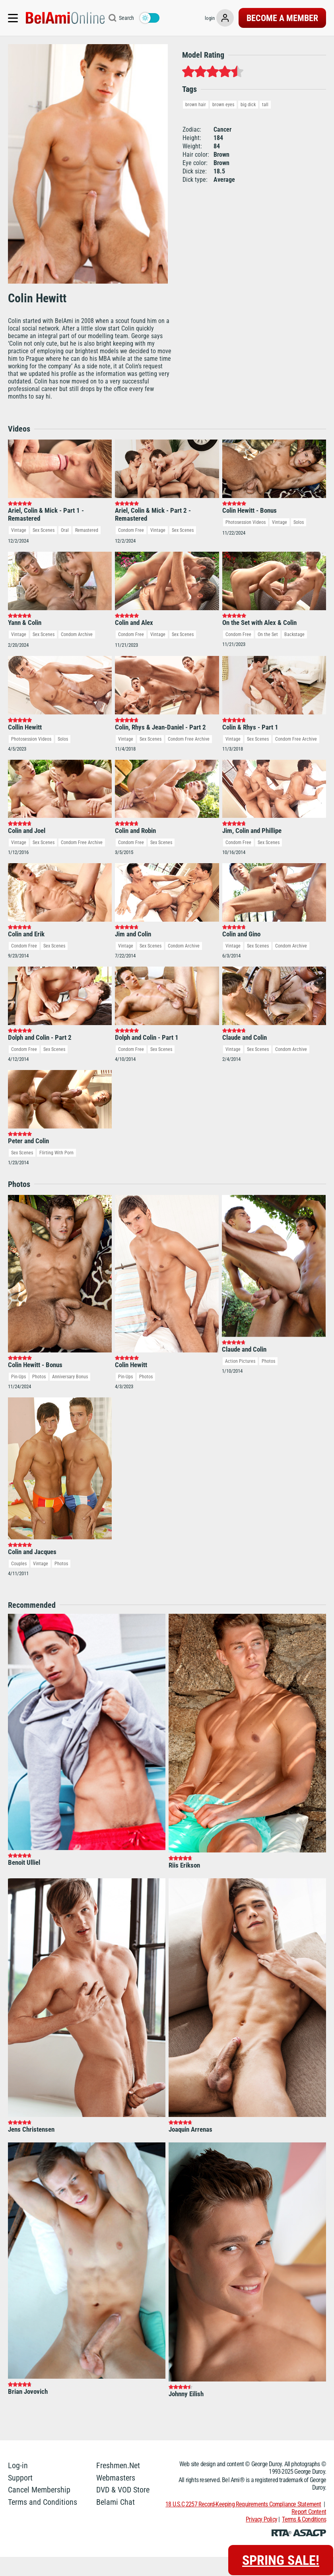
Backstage (294, 626)
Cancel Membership (39, 2248)
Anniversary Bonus (70, 1135)
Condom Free (131, 472)
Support (20, 2236)
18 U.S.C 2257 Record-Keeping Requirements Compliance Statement (243, 2263)
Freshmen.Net (118, 2224)
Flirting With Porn (56, 911)
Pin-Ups (18, 1135)
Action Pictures (240, 1119)
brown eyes (223, 104)
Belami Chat (115, 2260)
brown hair (195, 104)
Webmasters (115, 2236)
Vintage (18, 472)
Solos (298, 522)
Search (126, 18)
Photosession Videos (245, 522)
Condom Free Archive (189, 731)
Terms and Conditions (42, 2260)
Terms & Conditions (304, 2278)
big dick (248, 104)
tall (265, 104)
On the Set (268, 626)
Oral (65, 472)
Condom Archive (77, 626)
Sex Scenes (43, 472)
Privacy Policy (261, 2278)
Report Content (308, 2270)
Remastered (86, 472)
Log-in (18, 2224)
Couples (19, 1322)
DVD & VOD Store (123, 2248)
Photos (39, 1135)
